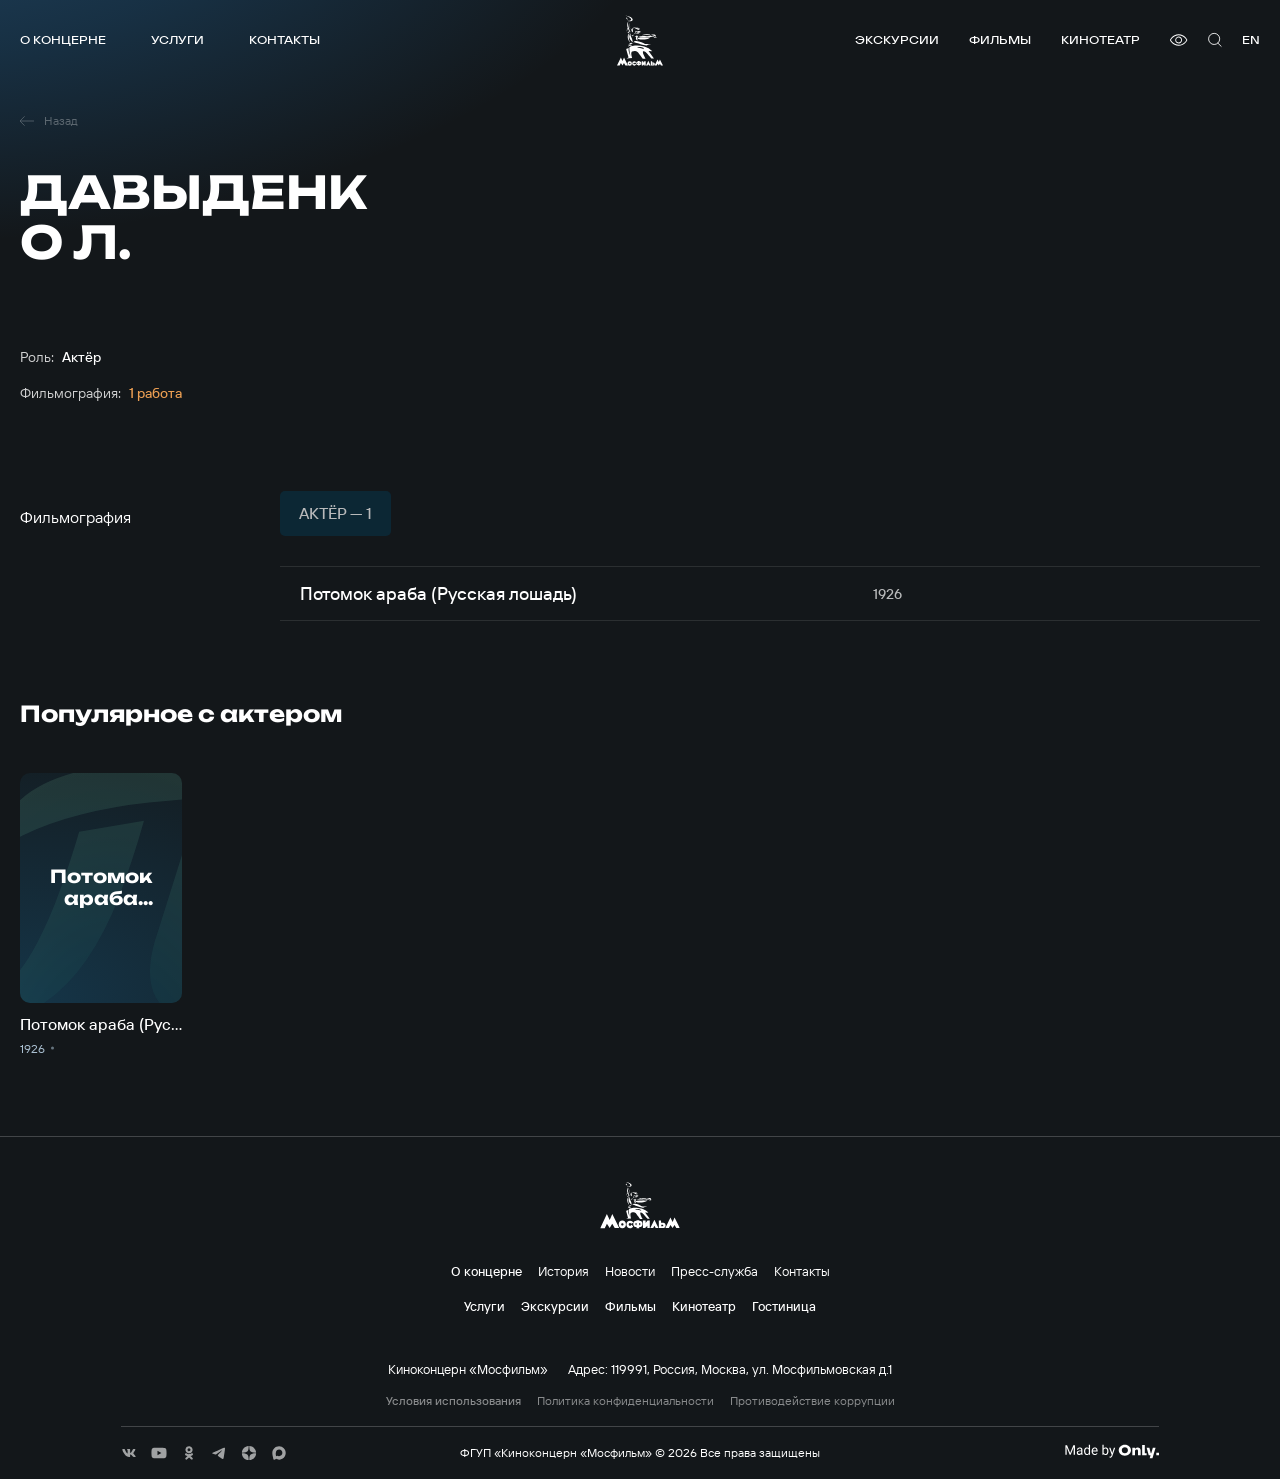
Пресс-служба (714, 1271)
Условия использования (453, 1401)
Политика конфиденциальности (625, 1401)
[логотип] (640, 40)
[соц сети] (129, 1453)
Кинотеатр (1100, 39)
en (1251, 39)
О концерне (63, 39)
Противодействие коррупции (812, 1401)
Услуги (177, 39)
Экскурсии (897, 39)
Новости (630, 1271)
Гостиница (784, 1306)
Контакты (284, 39)
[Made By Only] (1111, 1451)
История (563, 1271)
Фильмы (1000, 39)
